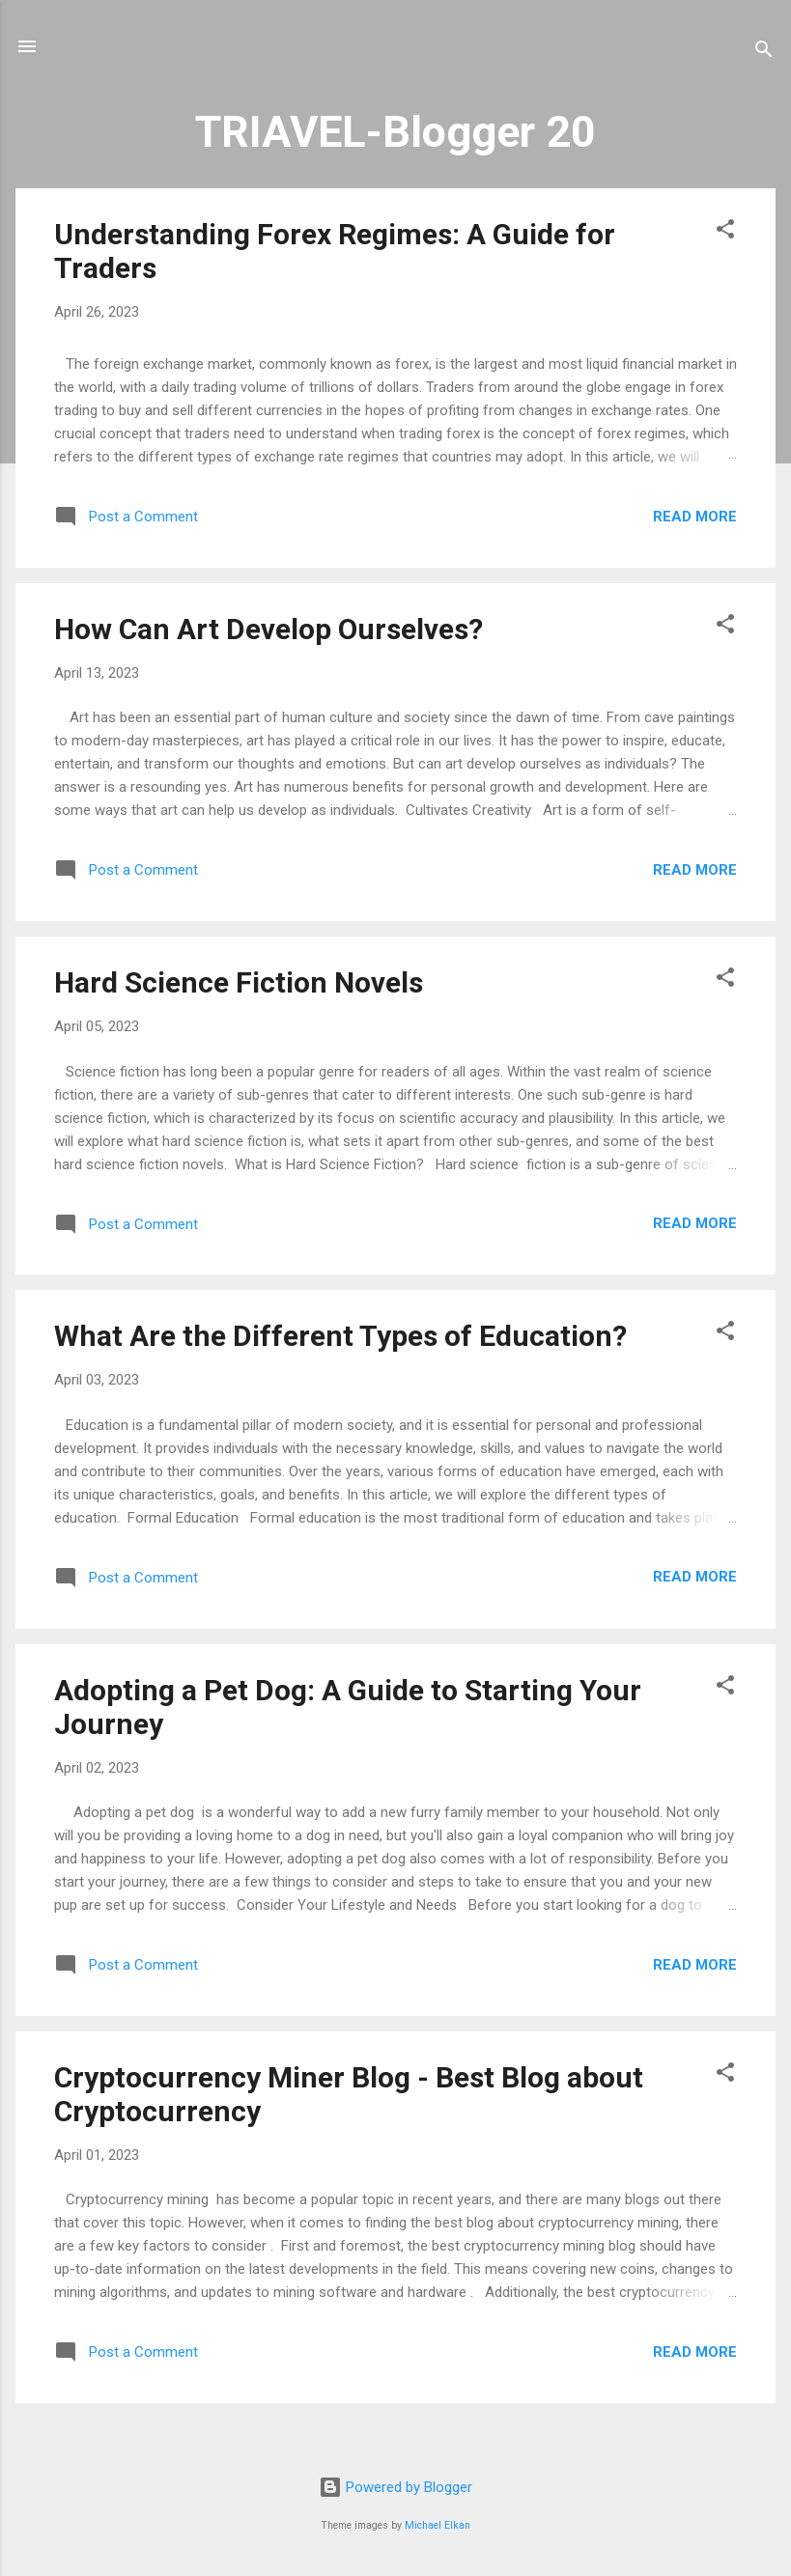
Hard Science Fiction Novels (238, 982)
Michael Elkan (437, 2525)
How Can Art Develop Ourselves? (268, 629)
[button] (725, 232)
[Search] (764, 52)
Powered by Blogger (395, 2487)
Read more (695, 516)
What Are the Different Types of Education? (340, 1336)
